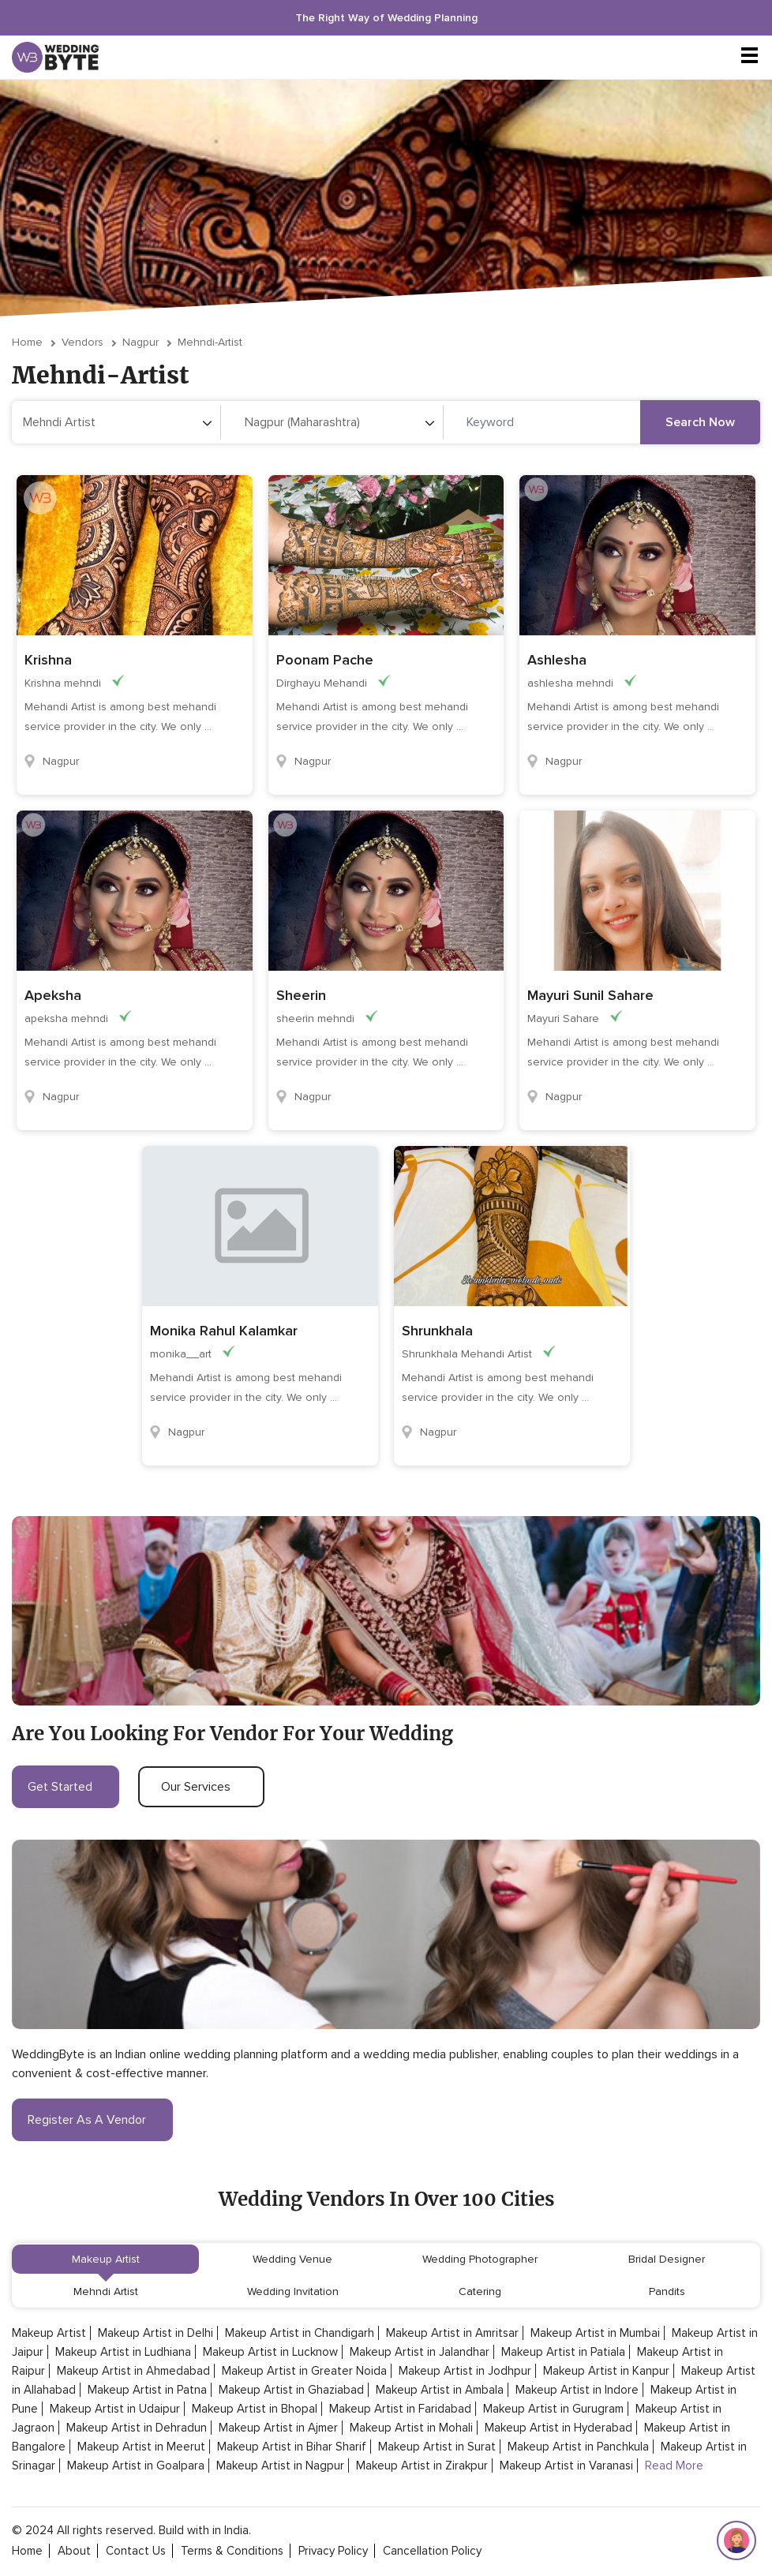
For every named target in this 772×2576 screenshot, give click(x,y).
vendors (82, 342)
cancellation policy (432, 2551)
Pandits (667, 2291)
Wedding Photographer (480, 2259)
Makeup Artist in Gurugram (553, 2409)
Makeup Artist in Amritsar (452, 2333)
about (74, 2551)
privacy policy (333, 2551)
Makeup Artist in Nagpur (280, 2465)
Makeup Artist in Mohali (411, 2428)
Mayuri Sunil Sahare (590, 995)
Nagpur (140, 342)
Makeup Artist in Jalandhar (419, 2352)
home (27, 2551)
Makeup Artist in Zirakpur (422, 2465)
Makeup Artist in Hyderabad (558, 2428)
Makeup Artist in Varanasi (566, 2465)
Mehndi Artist (105, 2291)
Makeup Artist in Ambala (440, 2390)
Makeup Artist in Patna (147, 2390)
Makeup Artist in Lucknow (270, 2352)
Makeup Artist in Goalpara (135, 2465)
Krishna (48, 659)
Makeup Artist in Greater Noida (304, 2371)
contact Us (136, 2551)
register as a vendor (92, 2120)
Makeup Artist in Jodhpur (465, 2371)
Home (27, 342)
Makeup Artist (106, 2259)
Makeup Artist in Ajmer (278, 2428)
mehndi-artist (210, 342)
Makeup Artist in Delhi (155, 2333)
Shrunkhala (437, 1330)
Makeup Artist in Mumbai (595, 2333)
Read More (674, 2465)
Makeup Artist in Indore (577, 2390)
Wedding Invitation (293, 2291)
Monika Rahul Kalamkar (224, 1330)
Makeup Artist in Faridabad (400, 2409)
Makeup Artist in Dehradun (136, 2428)
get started (65, 1787)
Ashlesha (556, 659)
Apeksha (52, 995)
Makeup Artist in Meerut (141, 2446)
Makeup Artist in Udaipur (115, 2409)
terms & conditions (232, 2551)
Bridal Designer (666, 2259)
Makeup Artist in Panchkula (578, 2446)
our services (201, 1787)
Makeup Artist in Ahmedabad (133, 2371)
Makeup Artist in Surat (437, 2446)
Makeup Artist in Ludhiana (123, 2352)
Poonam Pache (324, 659)
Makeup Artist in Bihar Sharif (291, 2446)
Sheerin (301, 995)
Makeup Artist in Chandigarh (299, 2333)
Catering (480, 2291)
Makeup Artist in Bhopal (254, 2409)
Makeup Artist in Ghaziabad (291, 2390)
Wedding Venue (292, 2259)
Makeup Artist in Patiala (563, 2352)
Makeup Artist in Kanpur (606, 2371)
